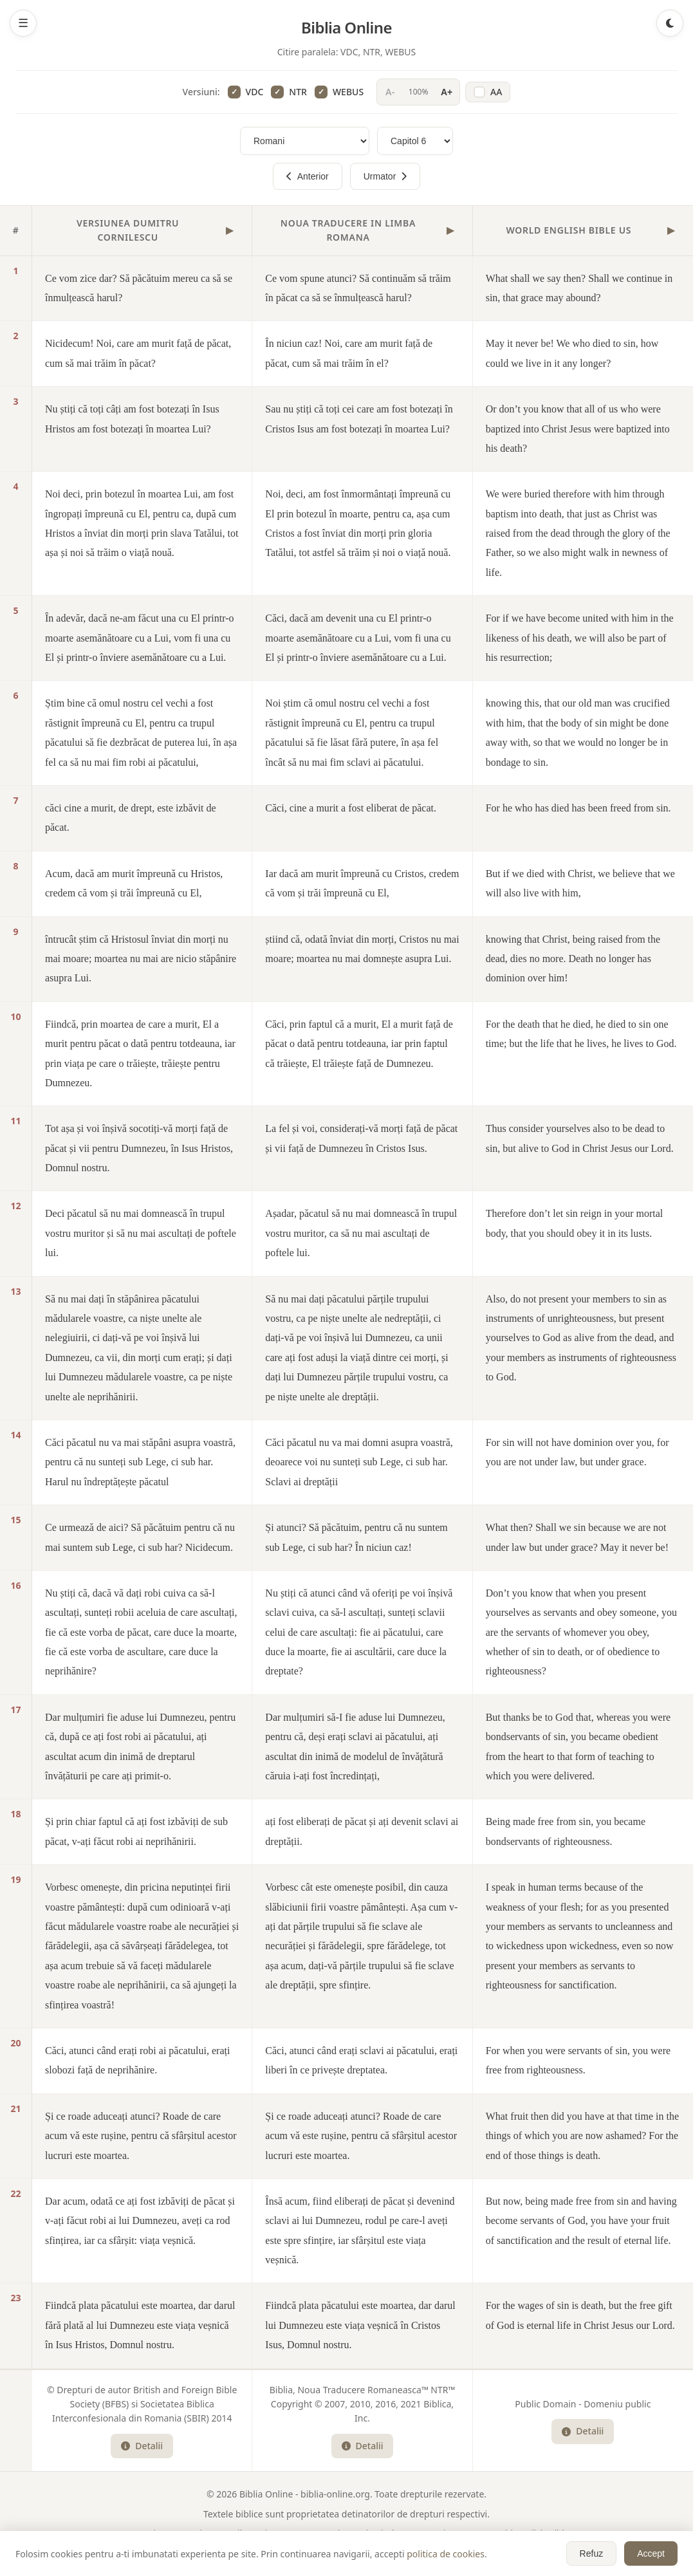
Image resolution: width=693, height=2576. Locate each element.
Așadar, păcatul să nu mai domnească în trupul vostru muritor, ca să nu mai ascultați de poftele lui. (361, 1233)
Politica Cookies (436, 2553)
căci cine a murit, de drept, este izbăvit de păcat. (130, 817)
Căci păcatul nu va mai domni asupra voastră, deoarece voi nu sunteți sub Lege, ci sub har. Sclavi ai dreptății (358, 1462)
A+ (446, 92)
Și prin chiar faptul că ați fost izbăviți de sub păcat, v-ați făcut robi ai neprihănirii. (136, 1831)
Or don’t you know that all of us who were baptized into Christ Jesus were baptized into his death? (578, 428)
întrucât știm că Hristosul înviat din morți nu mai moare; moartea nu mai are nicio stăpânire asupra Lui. (140, 959)
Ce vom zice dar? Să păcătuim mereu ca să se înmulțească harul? (138, 288)
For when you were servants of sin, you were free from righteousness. (578, 2060)
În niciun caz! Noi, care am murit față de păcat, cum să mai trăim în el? (348, 353)
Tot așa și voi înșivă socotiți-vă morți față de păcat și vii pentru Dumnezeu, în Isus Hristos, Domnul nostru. (139, 1148)
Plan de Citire (366, 2553)
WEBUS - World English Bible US (516, 2533)
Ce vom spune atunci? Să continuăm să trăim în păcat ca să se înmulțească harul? (357, 288)
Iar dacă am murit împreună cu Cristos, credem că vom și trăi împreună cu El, (362, 883)
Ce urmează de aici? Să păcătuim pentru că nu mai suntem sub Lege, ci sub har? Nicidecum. (140, 1537)
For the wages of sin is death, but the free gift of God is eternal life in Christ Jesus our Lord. (580, 2315)
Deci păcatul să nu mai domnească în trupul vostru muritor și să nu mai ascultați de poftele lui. (140, 1233)
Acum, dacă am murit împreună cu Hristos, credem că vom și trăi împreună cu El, (134, 883)
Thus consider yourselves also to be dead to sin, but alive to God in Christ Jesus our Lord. (580, 1138)
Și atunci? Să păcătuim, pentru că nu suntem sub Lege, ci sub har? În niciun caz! (356, 1537)
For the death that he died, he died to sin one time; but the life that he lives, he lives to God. (581, 1034)
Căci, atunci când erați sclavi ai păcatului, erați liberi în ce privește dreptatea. (361, 2060)
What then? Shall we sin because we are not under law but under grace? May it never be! (577, 1537)
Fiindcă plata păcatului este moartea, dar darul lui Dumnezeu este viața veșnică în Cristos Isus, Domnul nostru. (360, 2325)
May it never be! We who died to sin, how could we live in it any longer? (572, 353)
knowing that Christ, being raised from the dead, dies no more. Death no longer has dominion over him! (573, 959)
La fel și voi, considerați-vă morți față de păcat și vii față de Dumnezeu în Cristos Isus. (361, 1138)
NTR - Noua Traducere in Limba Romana (355, 2533)
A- (390, 92)
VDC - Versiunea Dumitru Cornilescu (185, 2533)
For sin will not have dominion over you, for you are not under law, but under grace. (577, 1452)
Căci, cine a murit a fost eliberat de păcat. (350, 807)
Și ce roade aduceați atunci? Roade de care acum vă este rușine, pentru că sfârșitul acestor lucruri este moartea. (141, 2136)
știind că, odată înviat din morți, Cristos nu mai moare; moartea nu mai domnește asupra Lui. (362, 949)
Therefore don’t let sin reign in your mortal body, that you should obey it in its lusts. (574, 1223)
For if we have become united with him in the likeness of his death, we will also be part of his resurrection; (580, 638)
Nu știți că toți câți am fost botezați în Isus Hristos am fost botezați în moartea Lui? (132, 418)
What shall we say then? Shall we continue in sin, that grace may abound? (579, 288)
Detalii (142, 2446)
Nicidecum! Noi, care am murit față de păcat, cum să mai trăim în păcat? (138, 353)
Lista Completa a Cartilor (276, 2553)
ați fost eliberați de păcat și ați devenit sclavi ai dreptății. (361, 1831)
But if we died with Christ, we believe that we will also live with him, (580, 883)
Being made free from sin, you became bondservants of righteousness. (565, 1831)
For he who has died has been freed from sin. (578, 807)
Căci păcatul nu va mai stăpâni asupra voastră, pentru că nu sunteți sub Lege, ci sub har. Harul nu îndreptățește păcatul (140, 1462)
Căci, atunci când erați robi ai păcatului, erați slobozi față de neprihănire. (137, 2060)
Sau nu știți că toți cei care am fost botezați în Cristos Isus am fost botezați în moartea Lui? (358, 418)
